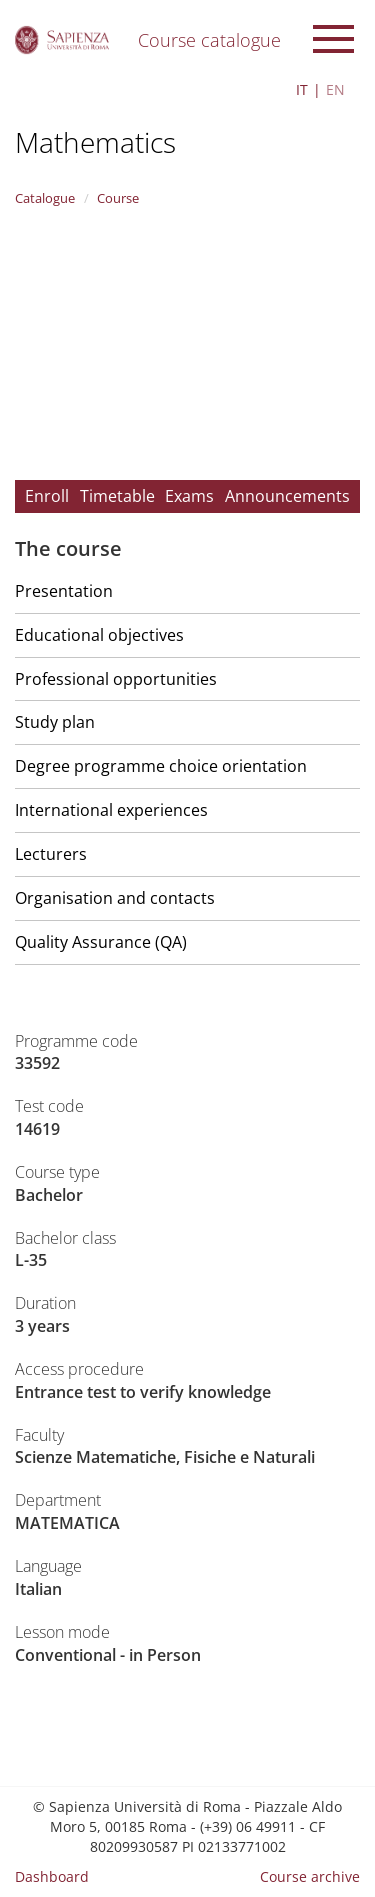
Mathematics (95, 142)
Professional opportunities (116, 679)
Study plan (55, 722)
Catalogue (45, 198)
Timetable (117, 496)
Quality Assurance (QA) (101, 942)
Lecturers (51, 854)
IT (302, 89)
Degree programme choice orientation (161, 766)
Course (118, 198)
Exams (189, 496)
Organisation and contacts (115, 898)
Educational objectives (99, 635)
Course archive (310, 1876)
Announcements (287, 496)
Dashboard (52, 1876)
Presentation (64, 591)
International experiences (111, 810)
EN (335, 89)
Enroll (47, 496)
